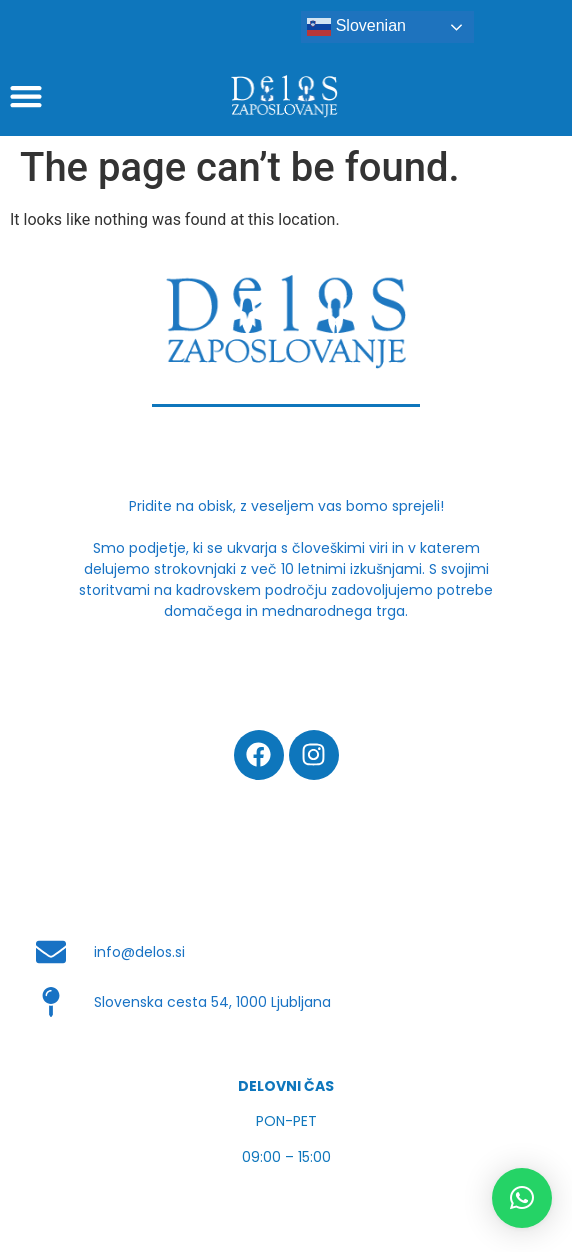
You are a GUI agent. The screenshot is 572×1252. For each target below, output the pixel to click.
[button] (522, 1198)
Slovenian (356, 27)
